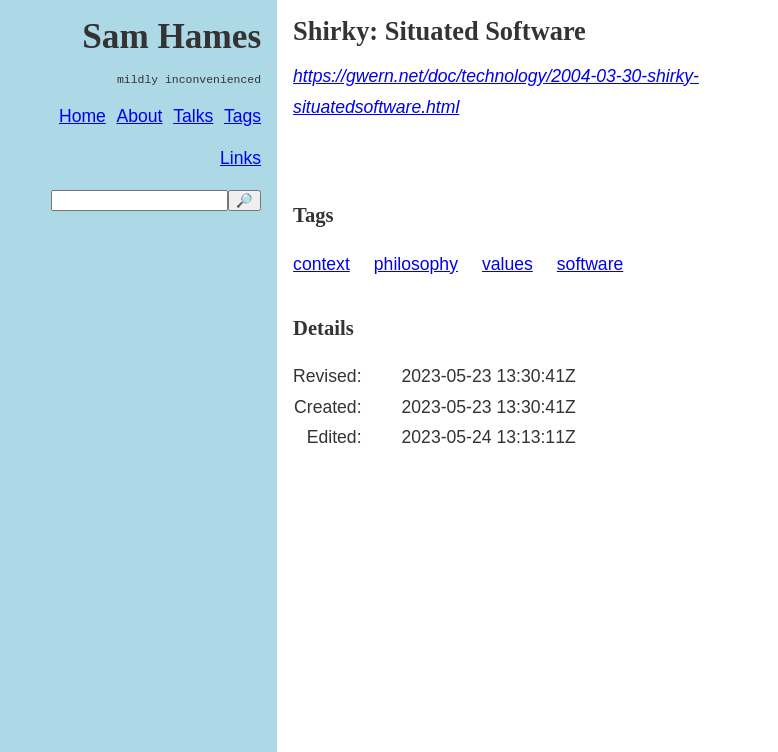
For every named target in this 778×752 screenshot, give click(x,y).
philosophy (416, 264)
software (590, 264)
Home (82, 116)
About (140, 116)
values (507, 264)
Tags (242, 116)
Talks (193, 116)
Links (240, 158)
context (321, 264)
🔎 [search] (244, 200)
